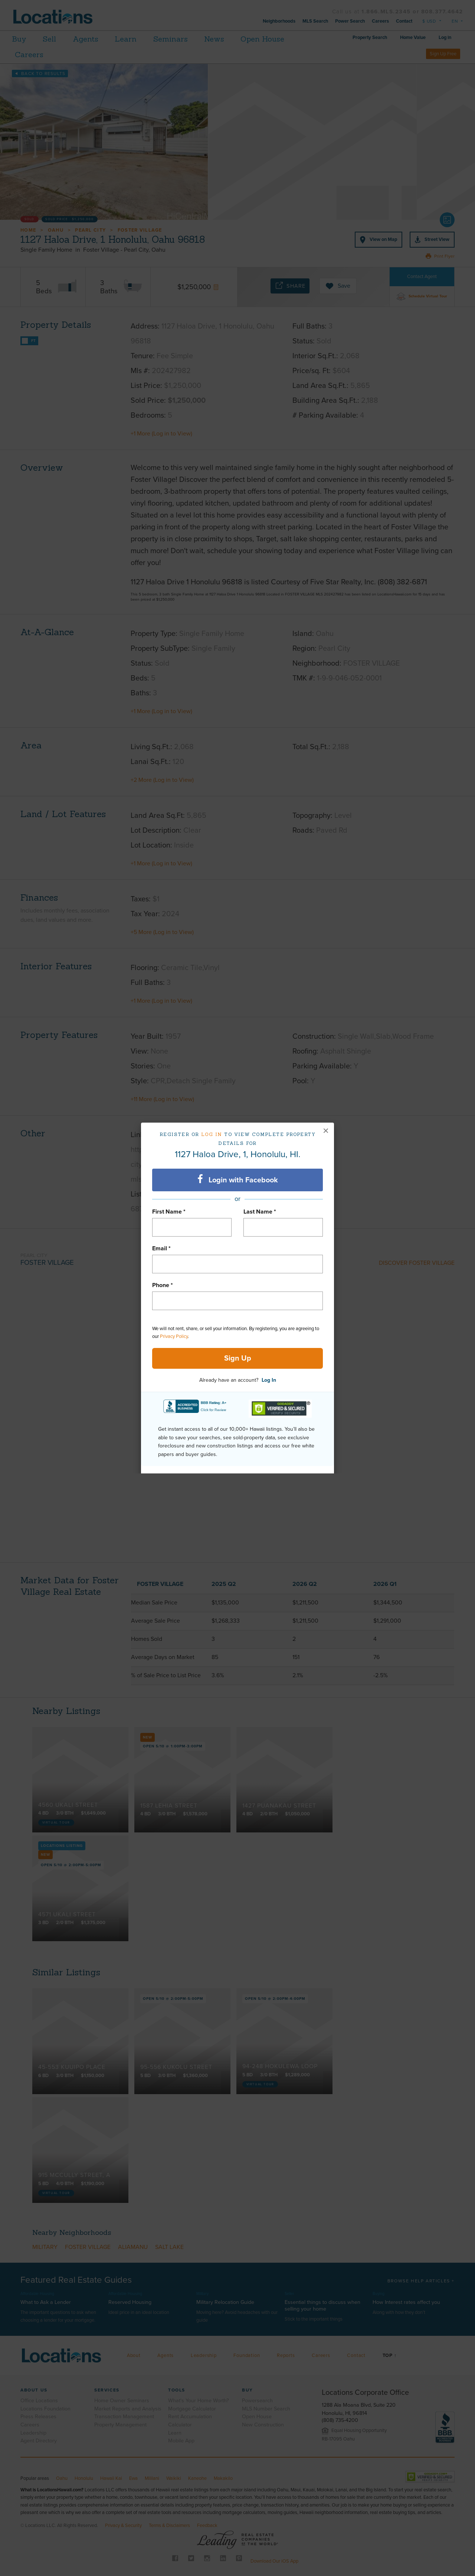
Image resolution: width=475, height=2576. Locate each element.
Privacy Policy (174, 1336)
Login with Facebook (237, 1179)
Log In (269, 1380)
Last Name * (259, 1211)
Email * (161, 1248)
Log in (211, 1134)
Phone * (162, 1285)
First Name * (169, 1211)
